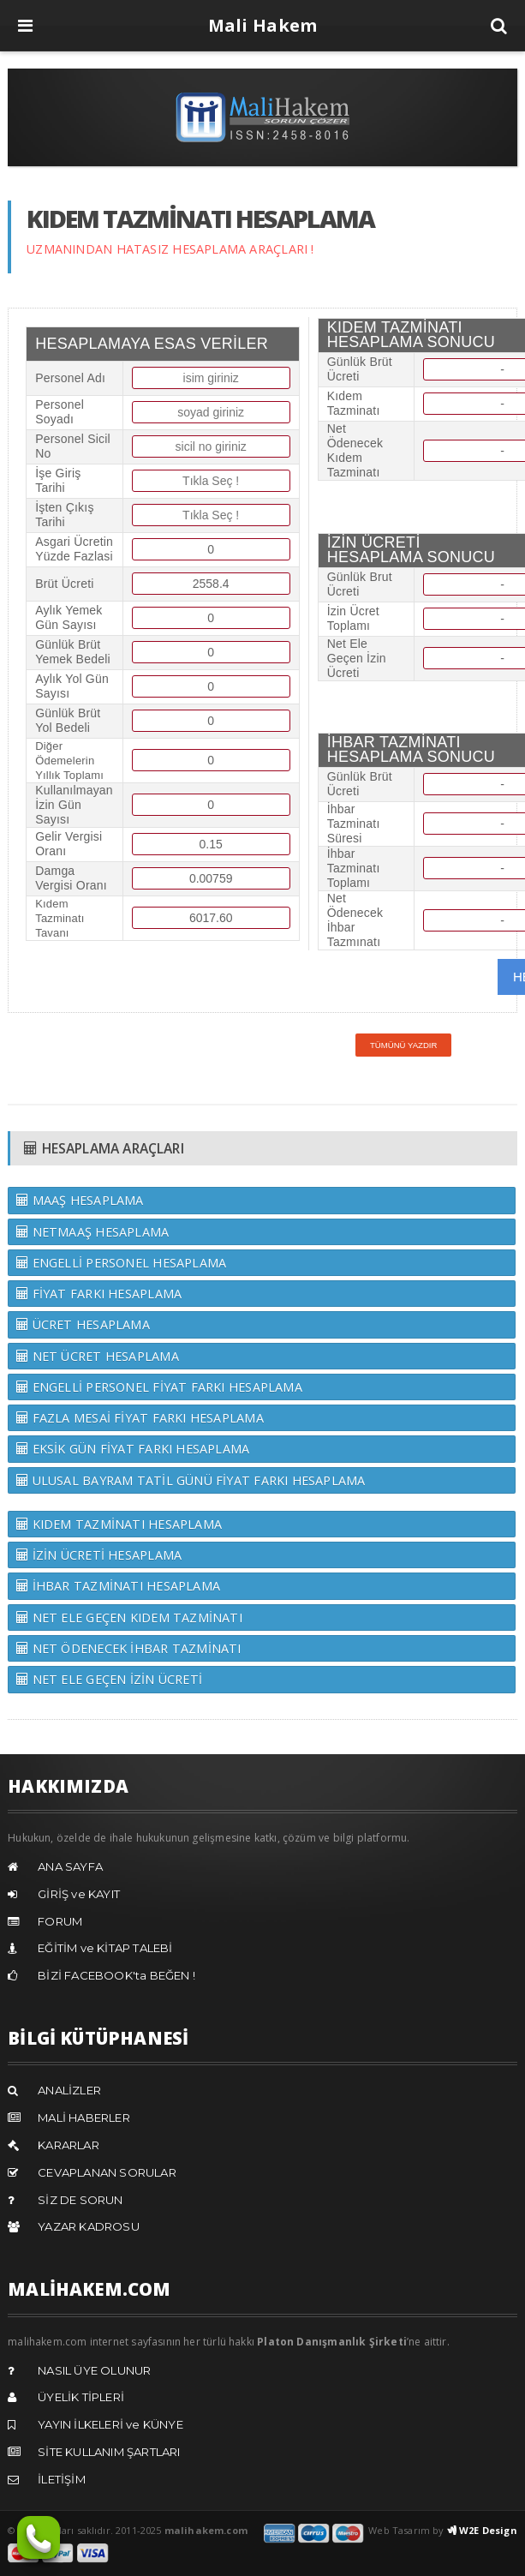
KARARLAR (68, 2145)
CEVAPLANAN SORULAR (107, 2172)
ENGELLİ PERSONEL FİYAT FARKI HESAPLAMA (159, 1387)
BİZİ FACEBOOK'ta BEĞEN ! (116, 1975)
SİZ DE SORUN (80, 2200)
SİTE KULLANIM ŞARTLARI (109, 2452)
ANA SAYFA (70, 1866)
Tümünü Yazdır (404, 1045)
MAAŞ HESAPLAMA (79, 1200)
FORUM (60, 1921)
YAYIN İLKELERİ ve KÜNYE (110, 2424)
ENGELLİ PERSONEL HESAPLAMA (121, 1263)
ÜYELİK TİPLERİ (81, 2397)
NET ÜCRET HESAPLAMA (97, 1356)
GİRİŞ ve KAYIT (79, 1894)
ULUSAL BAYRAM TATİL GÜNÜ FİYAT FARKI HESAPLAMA (190, 1480)
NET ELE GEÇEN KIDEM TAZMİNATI (129, 1617)
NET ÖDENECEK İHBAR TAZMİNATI (128, 1648)
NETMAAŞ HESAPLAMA (92, 1232)
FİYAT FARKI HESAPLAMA (99, 1293)
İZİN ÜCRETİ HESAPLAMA (99, 1555)
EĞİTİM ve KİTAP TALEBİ (105, 1948)
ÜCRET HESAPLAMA (83, 1324)
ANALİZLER (69, 2090)
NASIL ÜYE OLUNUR (94, 2370)
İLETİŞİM (62, 2479)
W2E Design (482, 2530)
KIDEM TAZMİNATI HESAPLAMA (119, 1524)
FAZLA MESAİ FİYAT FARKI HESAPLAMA (140, 1418)
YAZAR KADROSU (89, 2226)
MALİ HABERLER (84, 2117)
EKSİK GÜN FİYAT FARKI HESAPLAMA (132, 1449)
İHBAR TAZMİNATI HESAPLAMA (118, 1586)
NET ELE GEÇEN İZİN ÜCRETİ (109, 1679)
